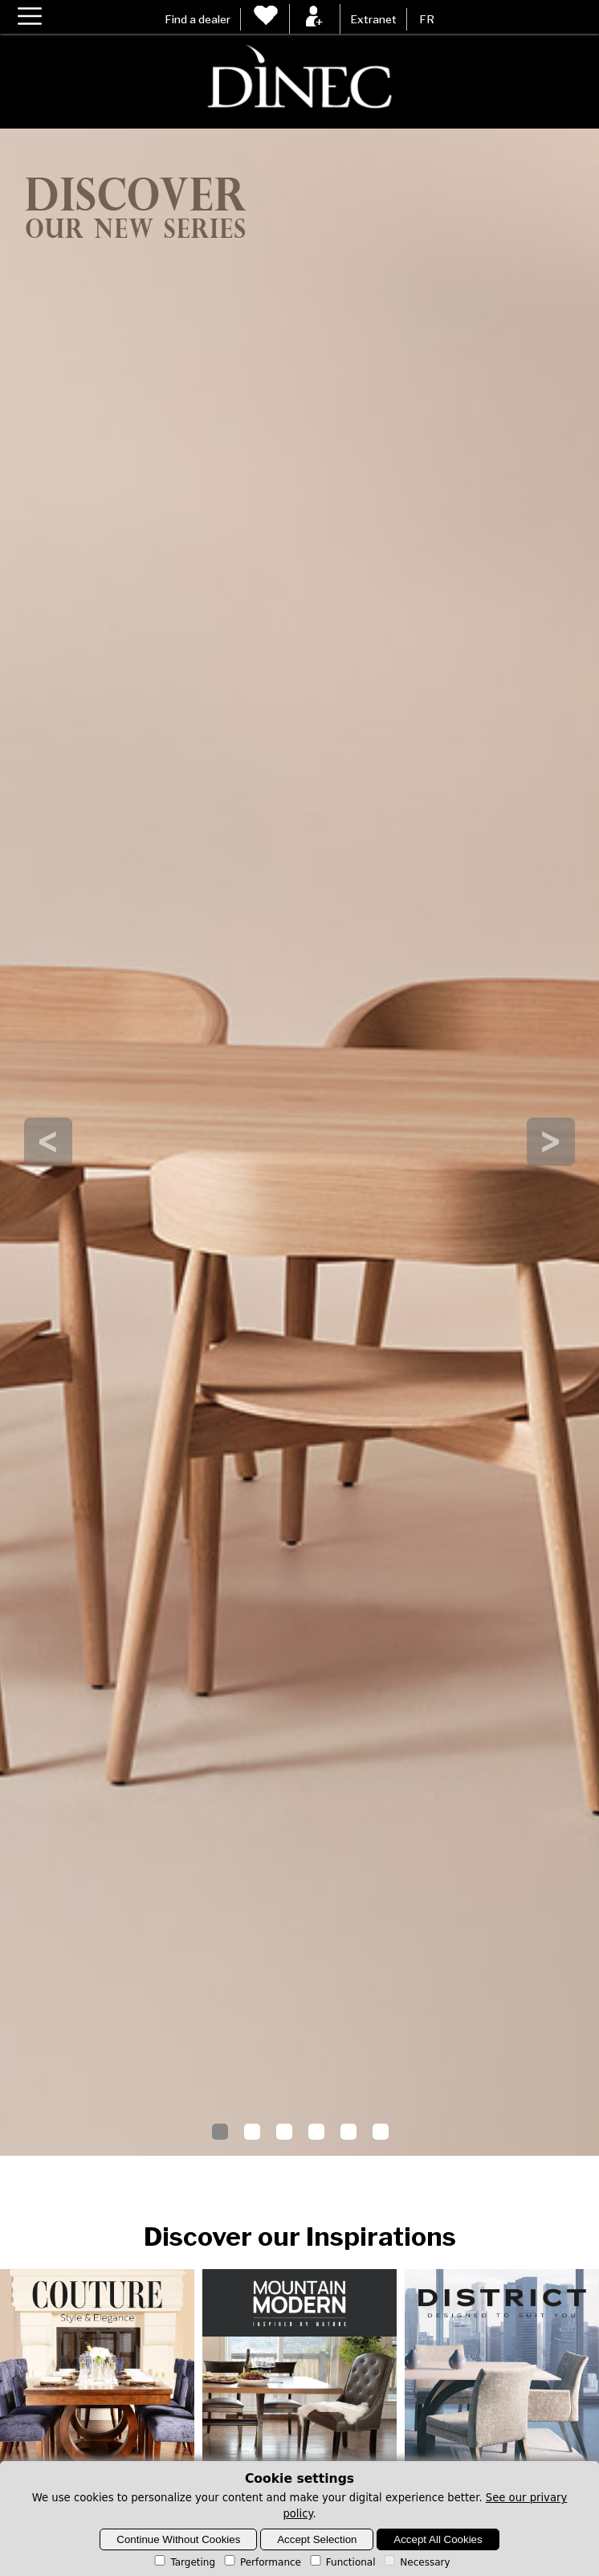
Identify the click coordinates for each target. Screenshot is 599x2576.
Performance (261, 2562)
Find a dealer (197, 19)
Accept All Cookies (437, 2539)
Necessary (415, 2562)
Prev (48, 1142)
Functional (342, 2562)
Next (551, 1142)
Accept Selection (317, 2539)
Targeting (183, 2562)
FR (426, 19)
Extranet (373, 19)
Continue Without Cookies (178, 2539)
